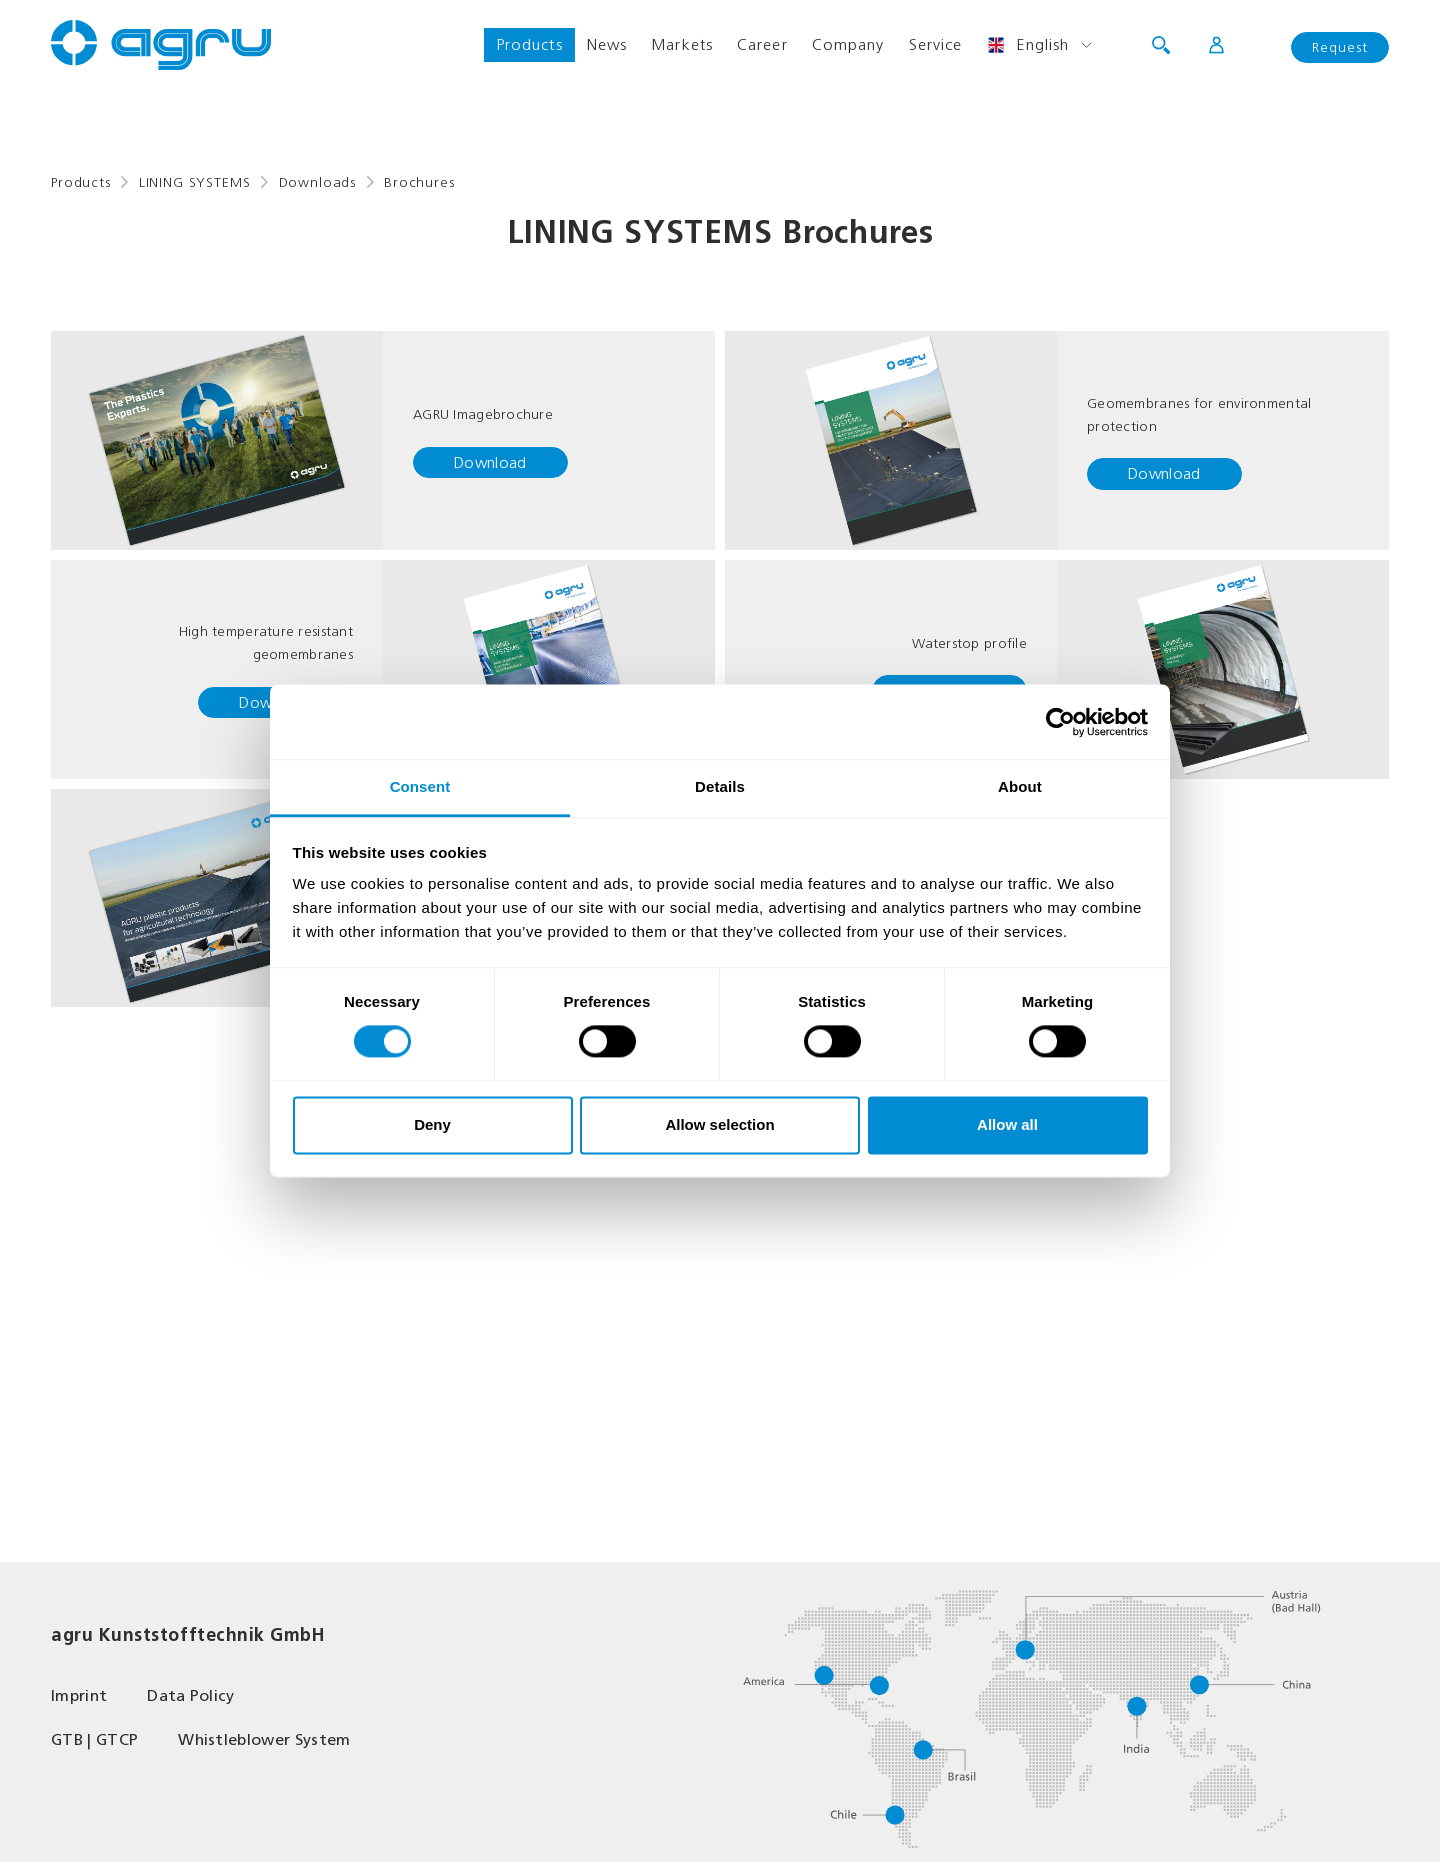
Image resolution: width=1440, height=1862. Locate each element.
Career (762, 44)
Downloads (318, 182)
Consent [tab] (420, 786)
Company (848, 44)
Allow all (1007, 1124)
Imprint (79, 1695)
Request (1340, 47)
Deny (432, 1124)
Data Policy (191, 1695)
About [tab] (1020, 786)
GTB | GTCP (94, 1739)
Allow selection (719, 1124)
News (607, 44)
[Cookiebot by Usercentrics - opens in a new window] (1060, 722)
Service (936, 44)
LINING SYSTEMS (195, 182)
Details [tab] (720, 786)
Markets (682, 44)
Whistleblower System (264, 1739)
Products (529, 44)
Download (490, 462)
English (1027, 45)
